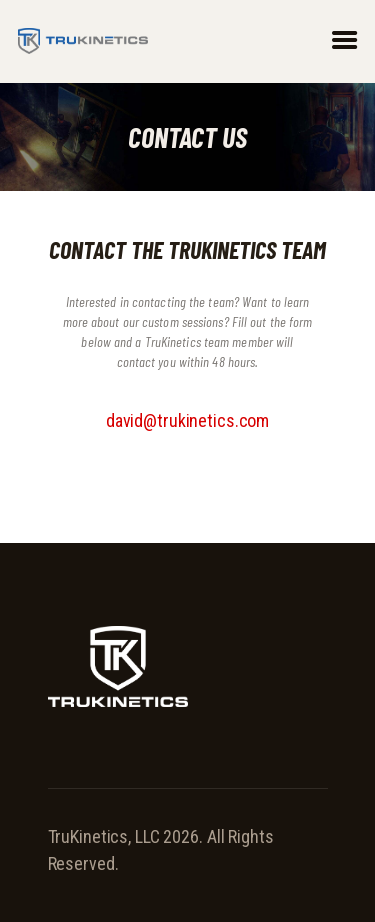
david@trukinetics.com (187, 420)
